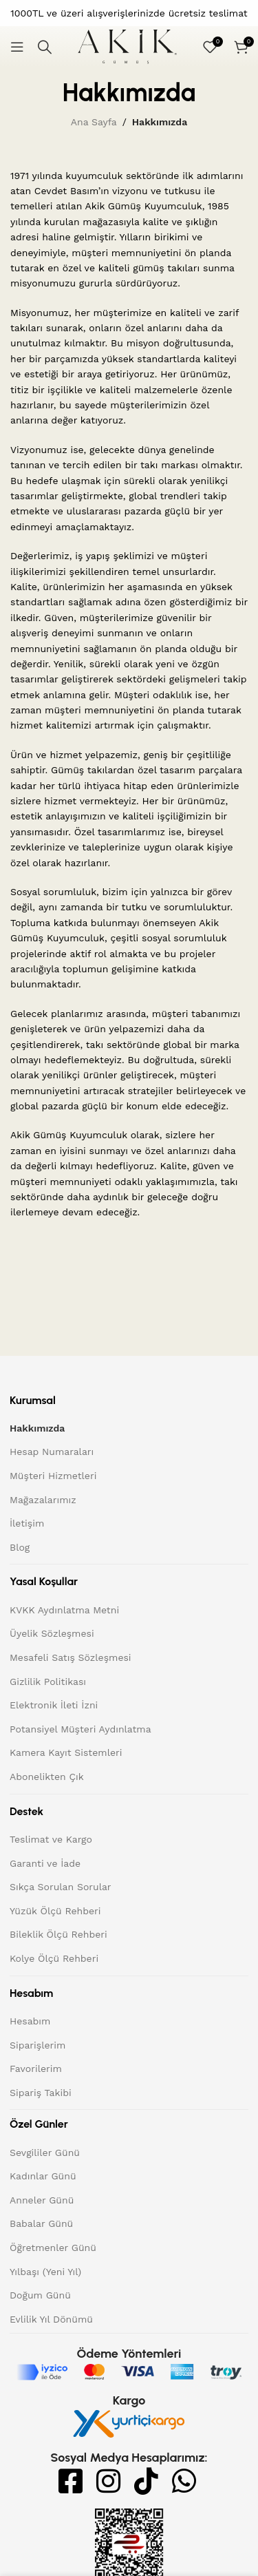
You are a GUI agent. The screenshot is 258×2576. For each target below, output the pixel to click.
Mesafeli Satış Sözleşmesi (70, 1657)
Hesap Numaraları (52, 1451)
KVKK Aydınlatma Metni (64, 1609)
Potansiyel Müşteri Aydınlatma (80, 1729)
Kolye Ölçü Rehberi (54, 1958)
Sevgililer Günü (45, 2152)
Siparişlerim (37, 2045)
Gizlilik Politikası (48, 1681)
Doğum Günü (40, 2295)
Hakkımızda (37, 1428)
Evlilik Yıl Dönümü (51, 2319)
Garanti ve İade (45, 1863)
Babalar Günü (41, 2223)
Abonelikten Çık (47, 1776)
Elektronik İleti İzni (54, 1704)
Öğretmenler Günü (53, 2247)
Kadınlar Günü (43, 2175)
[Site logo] (127, 46)
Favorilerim (36, 2068)
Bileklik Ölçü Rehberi (58, 1934)
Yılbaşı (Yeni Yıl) (45, 2271)
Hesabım (30, 2021)
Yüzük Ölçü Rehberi (55, 1910)
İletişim (27, 1523)
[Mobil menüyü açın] (17, 47)
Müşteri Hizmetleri (53, 1475)
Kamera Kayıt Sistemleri (66, 1752)
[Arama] (44, 47)
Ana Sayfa (94, 121)
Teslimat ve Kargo (51, 1839)
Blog (20, 1547)
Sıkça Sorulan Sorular (60, 1886)
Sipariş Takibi (41, 2092)
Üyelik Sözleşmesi (52, 1633)
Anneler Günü (42, 2200)
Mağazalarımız (43, 1499)
